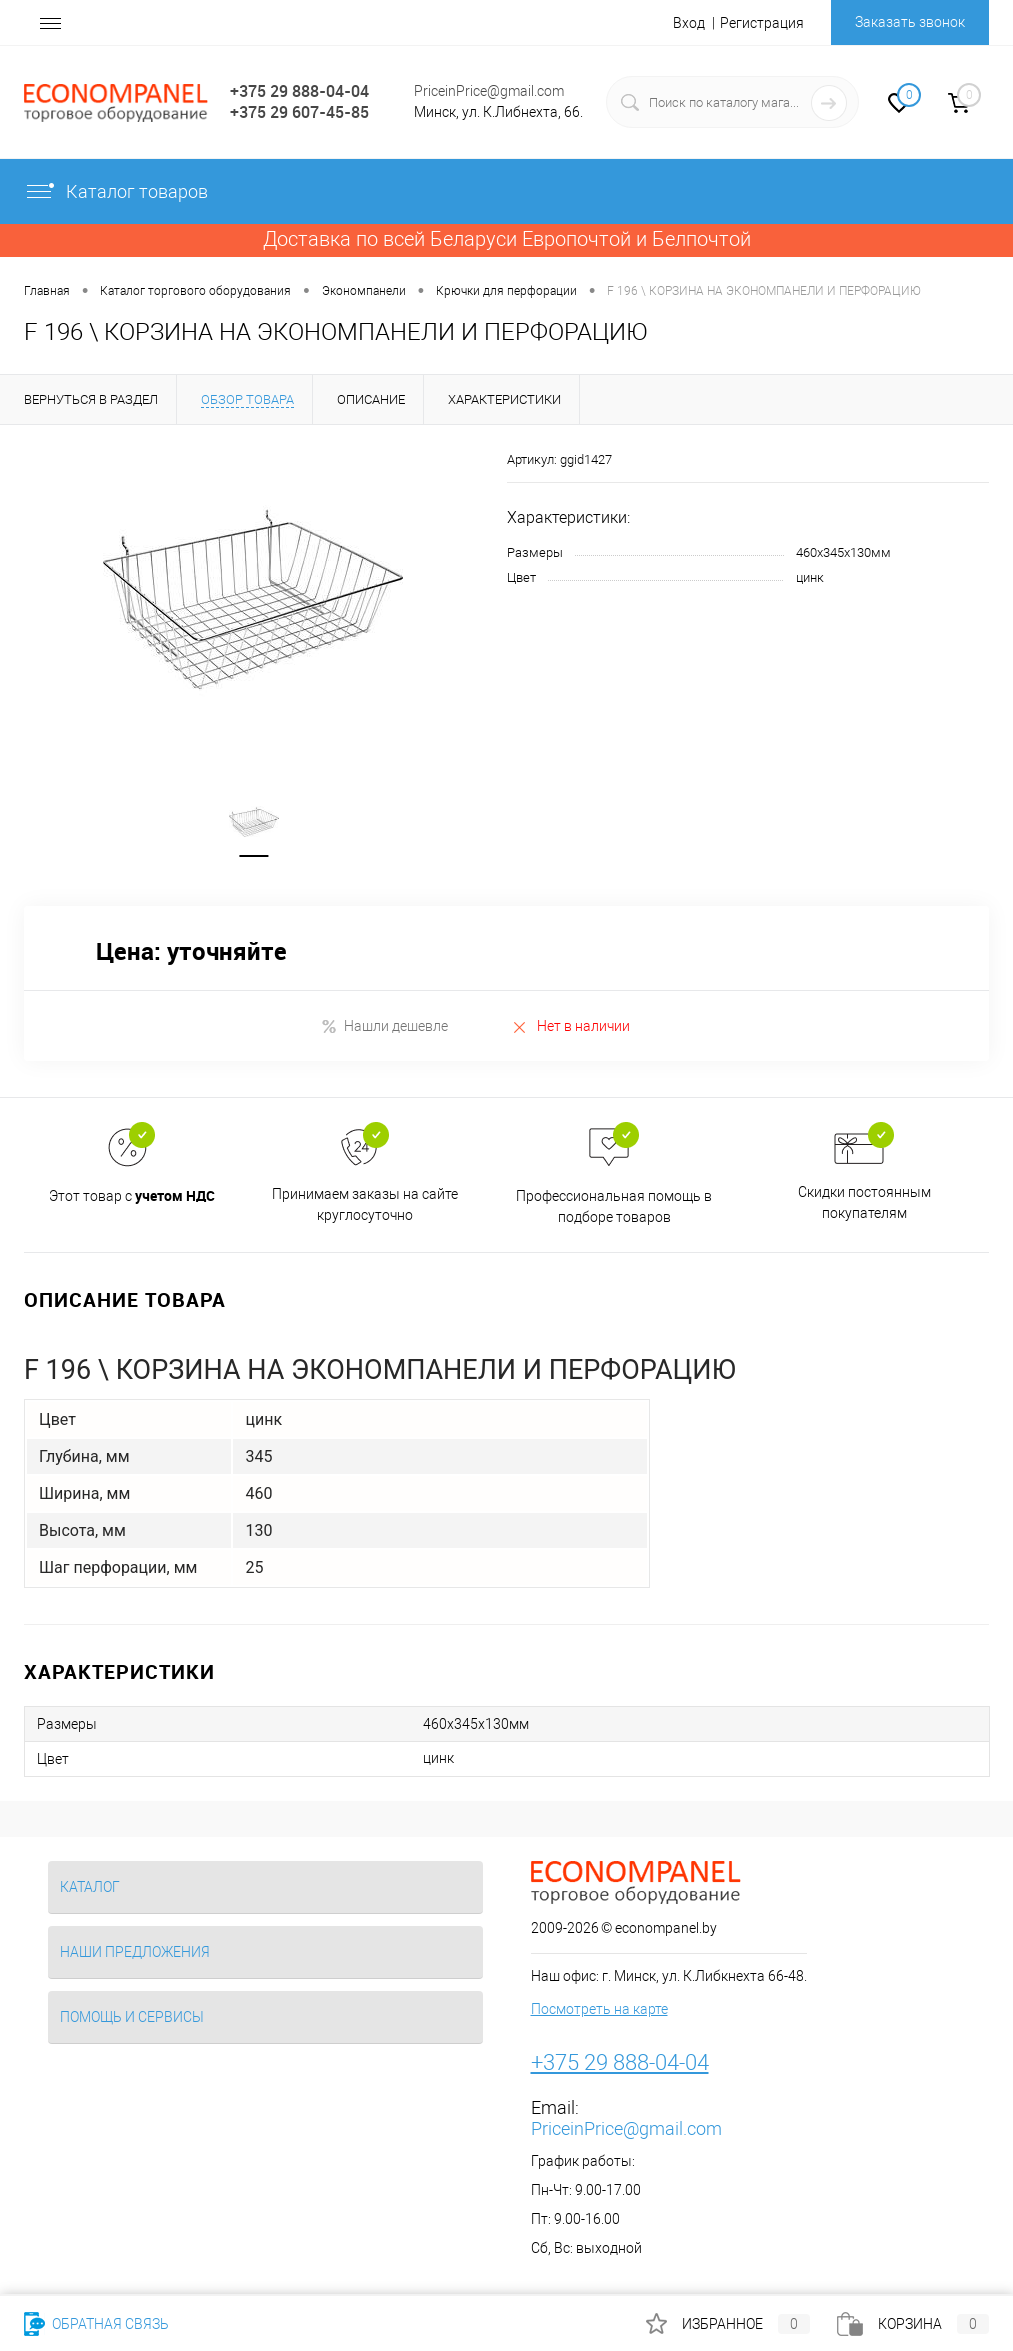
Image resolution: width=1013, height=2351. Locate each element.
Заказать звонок (910, 22)
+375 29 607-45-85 (299, 112)
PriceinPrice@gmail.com (489, 91)
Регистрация (762, 23)
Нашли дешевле (384, 1026)
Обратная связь (96, 2324)
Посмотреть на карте (599, 2010)
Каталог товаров (116, 191)
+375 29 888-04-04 (299, 91)
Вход (689, 23)
